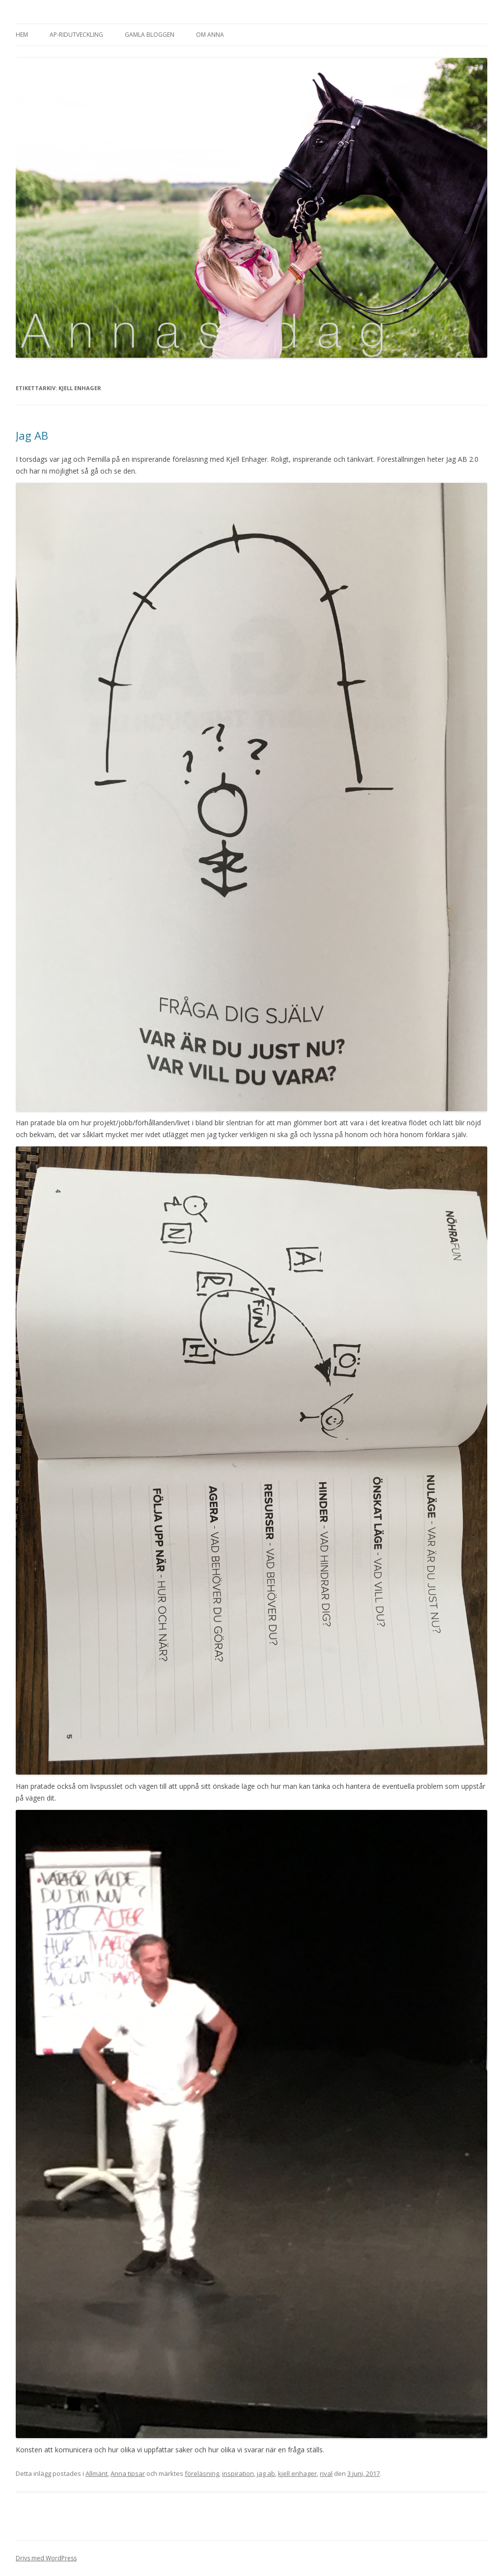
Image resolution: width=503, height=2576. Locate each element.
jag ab (266, 2473)
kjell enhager (297, 2473)
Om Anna (210, 34)
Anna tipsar (128, 2473)
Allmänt (96, 2473)
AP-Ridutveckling (76, 34)
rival (326, 2473)
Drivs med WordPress (46, 2558)
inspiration (238, 2473)
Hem (22, 34)
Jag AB (32, 435)
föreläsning (202, 2473)
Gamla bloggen (149, 34)
